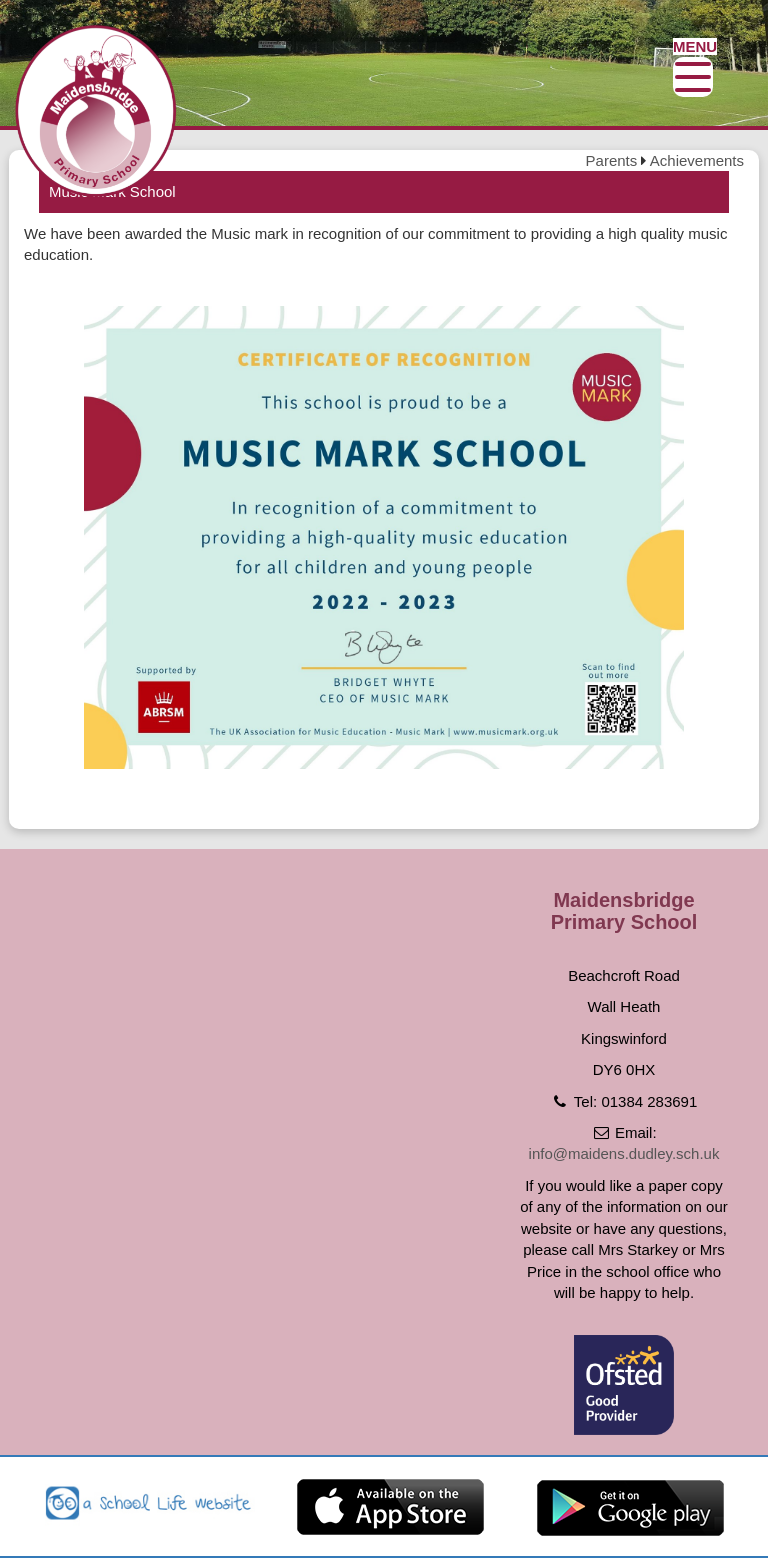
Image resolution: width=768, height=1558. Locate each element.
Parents (612, 160)
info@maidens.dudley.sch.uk (624, 1153)
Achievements (697, 160)
